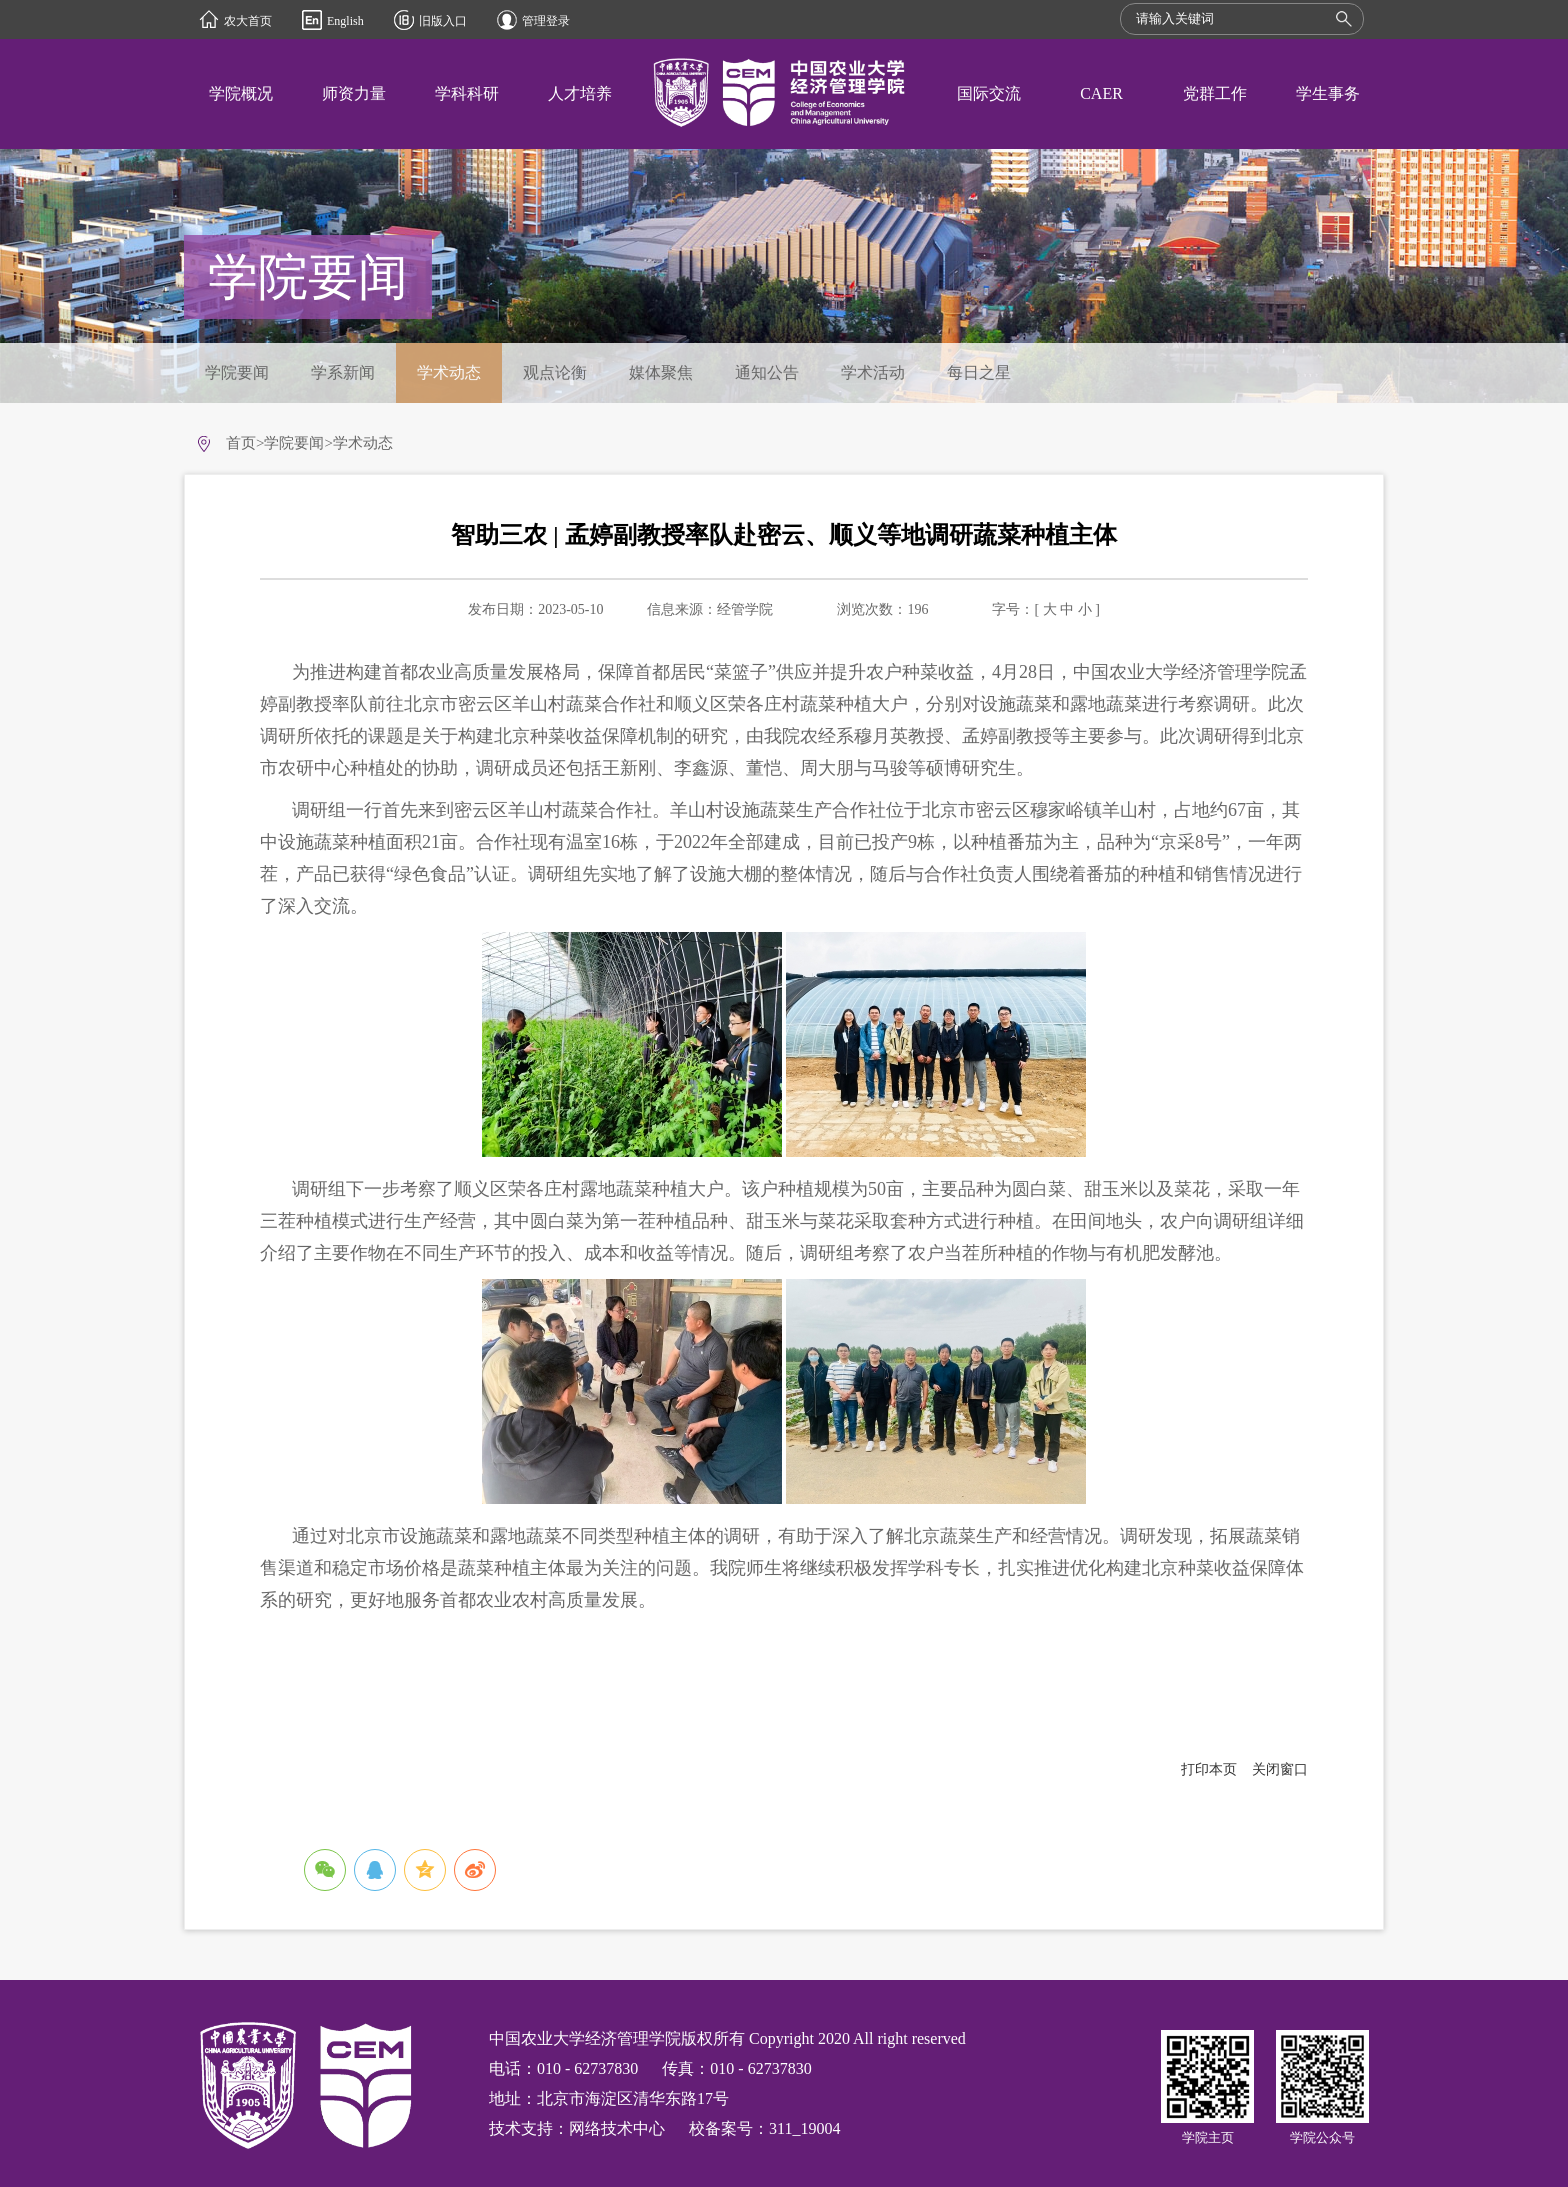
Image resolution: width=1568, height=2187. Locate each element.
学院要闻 (237, 372)
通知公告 (767, 372)
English (345, 21)
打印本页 (1209, 1769)
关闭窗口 (1280, 1769)
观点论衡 (555, 372)
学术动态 (449, 372)
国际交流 (989, 93)
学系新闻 (343, 372)
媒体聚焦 (661, 372)
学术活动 (873, 372)
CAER (1101, 93)
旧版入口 (443, 21)
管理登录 (546, 21)
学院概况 (241, 93)
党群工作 (1215, 93)
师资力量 (354, 93)
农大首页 (248, 21)
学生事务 (1328, 93)
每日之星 (979, 372)
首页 (241, 443)
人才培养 (580, 93)
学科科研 (467, 93)
